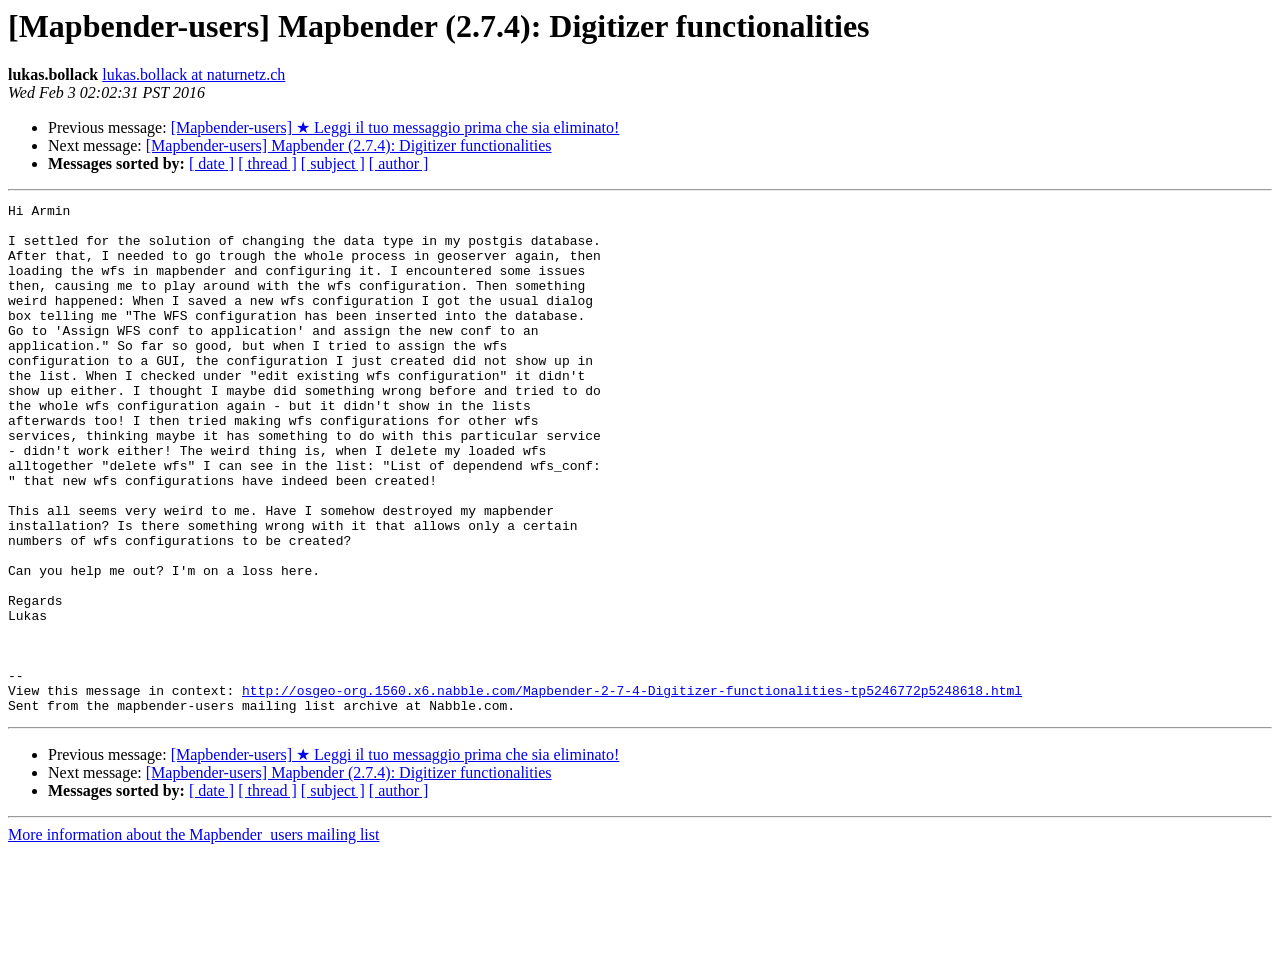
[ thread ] (267, 163)
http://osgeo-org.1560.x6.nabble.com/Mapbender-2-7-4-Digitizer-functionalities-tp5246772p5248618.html (632, 789)
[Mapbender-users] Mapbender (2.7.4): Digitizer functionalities (349, 145)
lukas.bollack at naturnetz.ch (193, 74)
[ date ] (211, 163)
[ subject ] (333, 163)
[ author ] (399, 163)
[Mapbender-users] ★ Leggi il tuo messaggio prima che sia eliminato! (395, 127)
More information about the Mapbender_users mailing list (193, 936)
